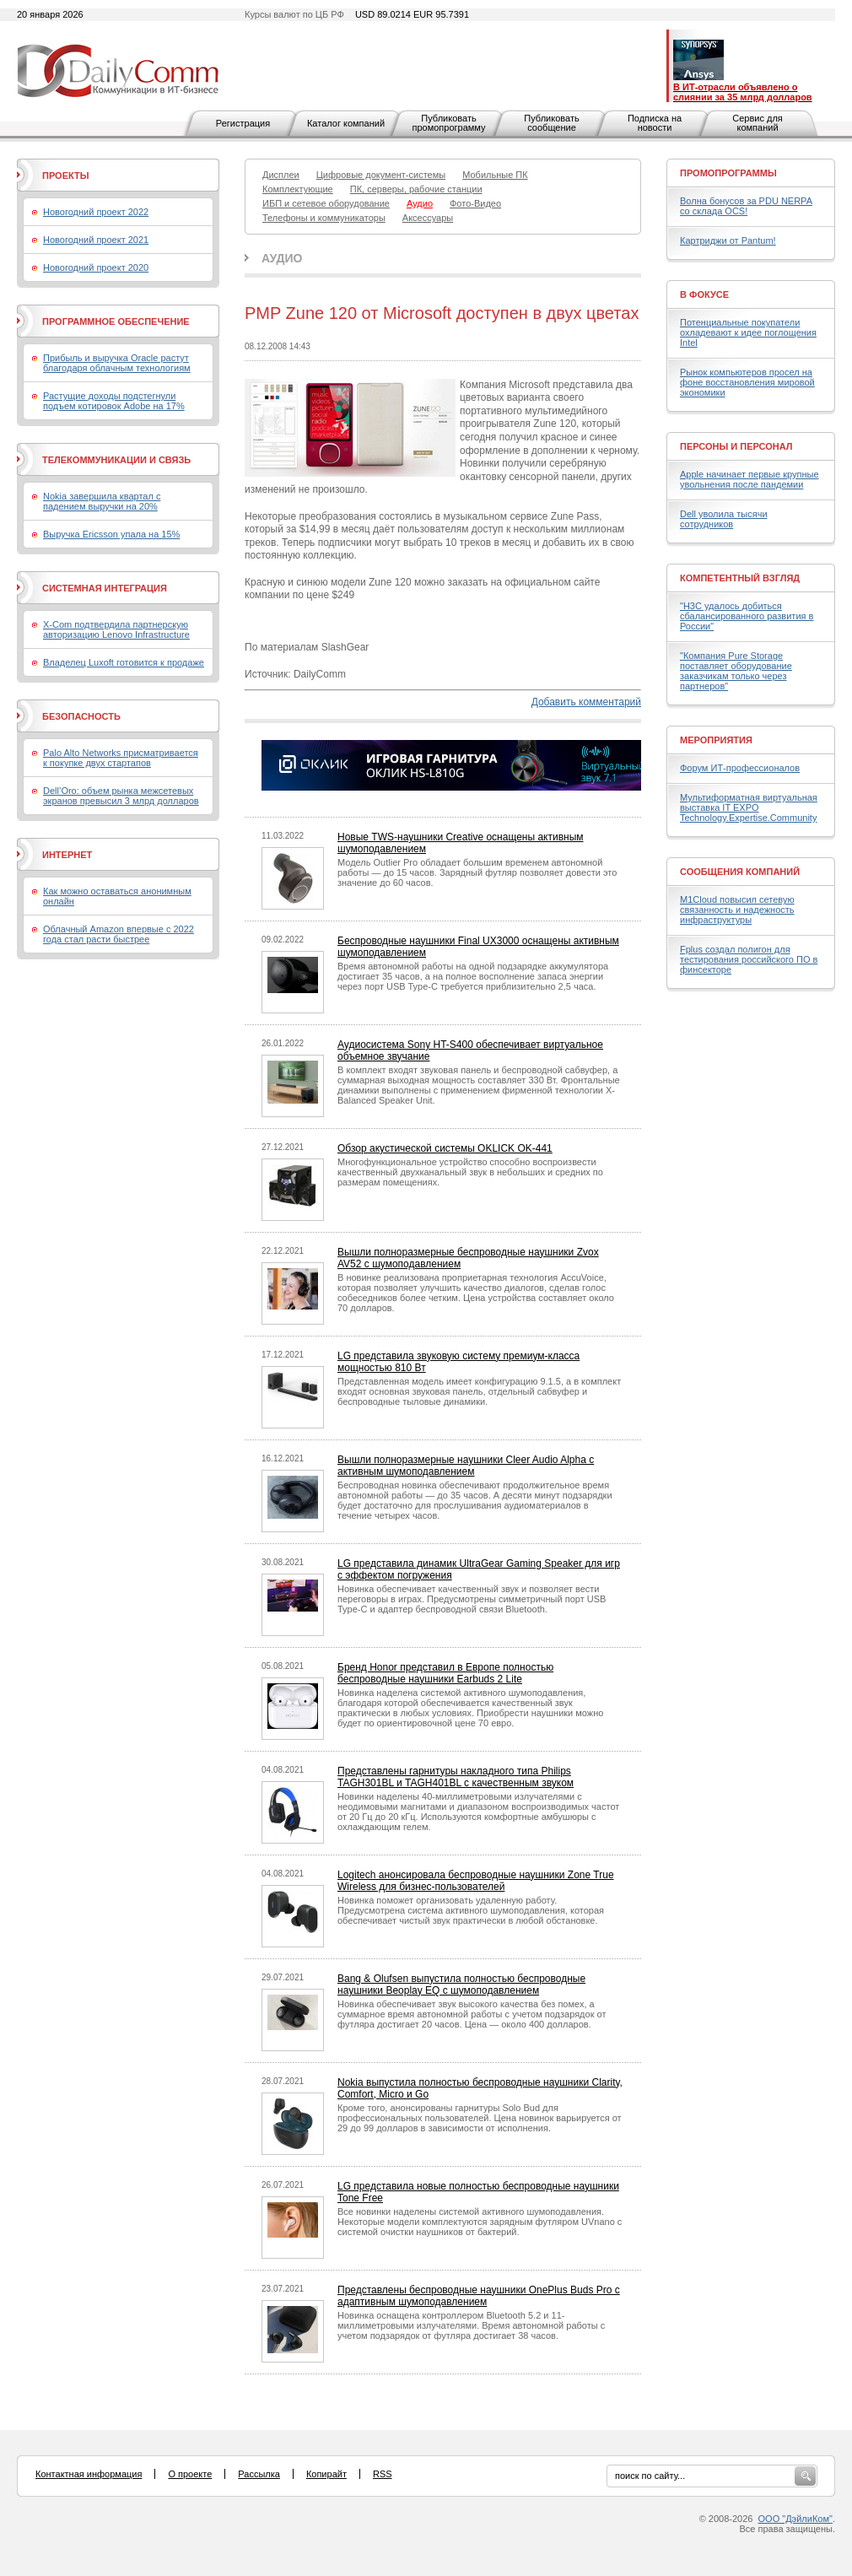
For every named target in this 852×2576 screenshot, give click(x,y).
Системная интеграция (104, 588)
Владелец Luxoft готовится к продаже (123, 662)
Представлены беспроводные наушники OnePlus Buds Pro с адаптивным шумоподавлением (478, 2296)
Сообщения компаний (740, 872)
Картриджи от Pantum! (728, 240)
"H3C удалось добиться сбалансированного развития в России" (746, 616)
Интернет (67, 855)
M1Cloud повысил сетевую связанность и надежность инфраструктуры (737, 909)
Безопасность (81, 716)
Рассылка (259, 2474)
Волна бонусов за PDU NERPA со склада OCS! (746, 206)
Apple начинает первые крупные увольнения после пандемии (749, 479)
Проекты (65, 175)
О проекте (190, 2474)
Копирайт (326, 2474)
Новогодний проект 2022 (95, 212)
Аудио (282, 258)
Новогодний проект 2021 (95, 240)
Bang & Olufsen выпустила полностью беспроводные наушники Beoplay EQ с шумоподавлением (461, 1984)
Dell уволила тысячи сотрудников (724, 519)
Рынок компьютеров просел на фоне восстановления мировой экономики (747, 382)
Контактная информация (88, 2474)
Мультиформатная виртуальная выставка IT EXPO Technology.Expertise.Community (748, 807)
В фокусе (704, 294)
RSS (382, 2474)
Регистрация (243, 123)
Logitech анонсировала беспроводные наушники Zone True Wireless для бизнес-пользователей (475, 1881)
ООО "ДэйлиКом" (795, 2519)
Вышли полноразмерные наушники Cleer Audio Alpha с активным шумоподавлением (465, 1465)
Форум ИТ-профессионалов (740, 768)
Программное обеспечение (116, 321)
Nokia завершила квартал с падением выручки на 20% (101, 501)
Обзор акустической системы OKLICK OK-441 (445, 1148)
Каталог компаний (346, 123)
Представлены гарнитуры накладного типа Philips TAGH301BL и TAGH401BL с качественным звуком (455, 1777)
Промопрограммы (728, 173)
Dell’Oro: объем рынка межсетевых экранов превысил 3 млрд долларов (121, 796)
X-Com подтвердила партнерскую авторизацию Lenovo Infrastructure (116, 629)
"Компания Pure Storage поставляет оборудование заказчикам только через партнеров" (736, 671)
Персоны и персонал (736, 446)
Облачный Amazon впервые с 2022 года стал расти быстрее (118, 934)
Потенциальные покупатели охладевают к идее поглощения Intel (748, 332)
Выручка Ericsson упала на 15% (111, 534)
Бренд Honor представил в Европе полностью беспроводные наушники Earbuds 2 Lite (445, 1673)
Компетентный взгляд (740, 578)
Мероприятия (716, 740)
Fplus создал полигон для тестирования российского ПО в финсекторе (748, 959)
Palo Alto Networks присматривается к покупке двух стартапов (120, 758)
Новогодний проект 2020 (95, 267)
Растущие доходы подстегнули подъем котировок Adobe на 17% (114, 401)
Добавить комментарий (586, 702)
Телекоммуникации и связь (116, 460)
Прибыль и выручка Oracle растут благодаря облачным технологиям (117, 363)
